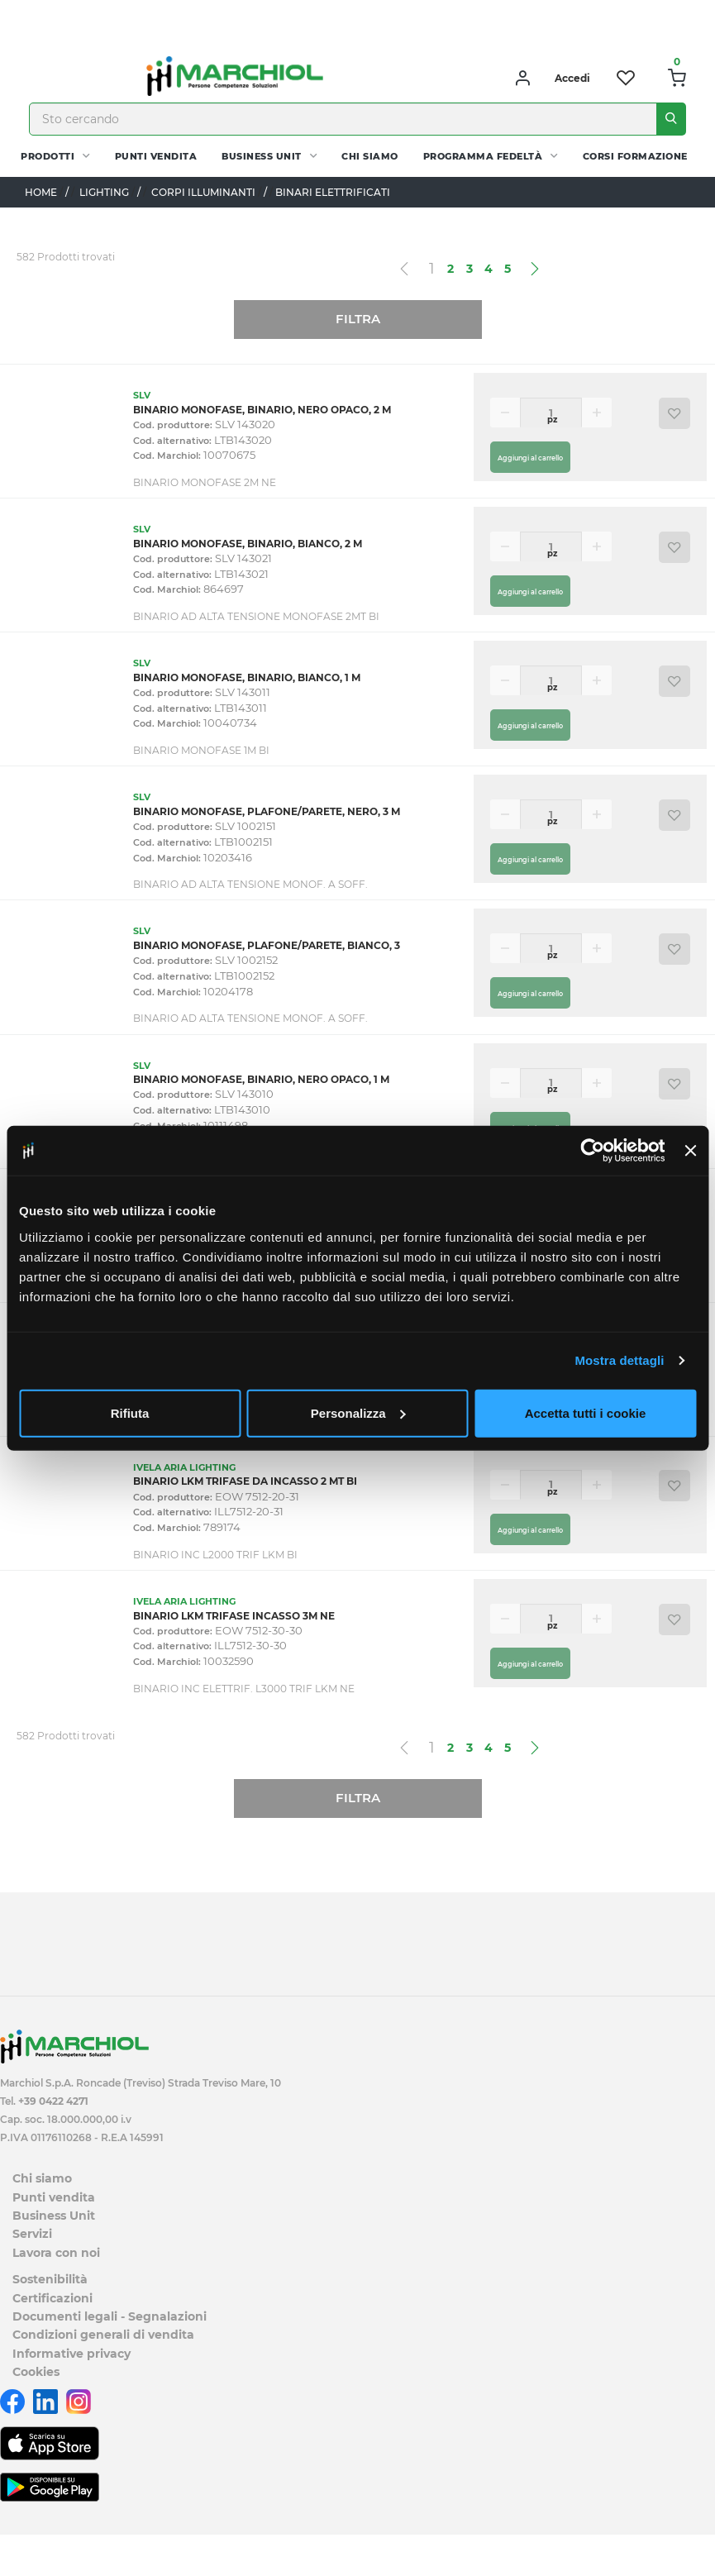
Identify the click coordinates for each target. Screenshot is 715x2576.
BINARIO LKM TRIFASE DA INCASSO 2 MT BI (245, 1481)
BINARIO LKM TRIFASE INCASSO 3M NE (234, 1616)
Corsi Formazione (635, 156)
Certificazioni (52, 2298)
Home (41, 192)
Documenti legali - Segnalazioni (109, 2316)
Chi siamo (369, 156)
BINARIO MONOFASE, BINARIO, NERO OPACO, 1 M (261, 1079)
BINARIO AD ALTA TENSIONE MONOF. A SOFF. (250, 884)
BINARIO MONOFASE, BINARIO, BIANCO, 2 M (247, 543)
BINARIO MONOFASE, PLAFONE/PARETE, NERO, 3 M (266, 811)
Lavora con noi (56, 2252)
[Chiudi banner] (690, 1151)
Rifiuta (130, 1412)
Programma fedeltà (483, 156)
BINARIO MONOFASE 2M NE (204, 482)
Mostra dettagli (619, 1360)
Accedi (572, 78)
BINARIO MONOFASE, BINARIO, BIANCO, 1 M (246, 677)
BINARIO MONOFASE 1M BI (201, 750)
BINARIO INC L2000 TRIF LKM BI (215, 1554)
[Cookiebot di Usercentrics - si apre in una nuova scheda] (593, 1150)
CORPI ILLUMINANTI (203, 192)
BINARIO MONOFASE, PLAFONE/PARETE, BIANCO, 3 (266, 945)
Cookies (36, 2371)
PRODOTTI (47, 156)
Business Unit (262, 156)
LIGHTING (104, 192)
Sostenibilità (50, 2279)
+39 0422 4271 (53, 2101)
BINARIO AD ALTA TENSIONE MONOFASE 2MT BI (256, 616)
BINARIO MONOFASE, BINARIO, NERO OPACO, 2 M (262, 409)
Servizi (32, 2233)
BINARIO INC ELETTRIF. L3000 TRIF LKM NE (244, 1688)
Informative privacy (71, 2353)
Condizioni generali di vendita (103, 2334)
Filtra (358, 319)
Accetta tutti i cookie (585, 1412)
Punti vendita (156, 156)
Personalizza (358, 1412)
